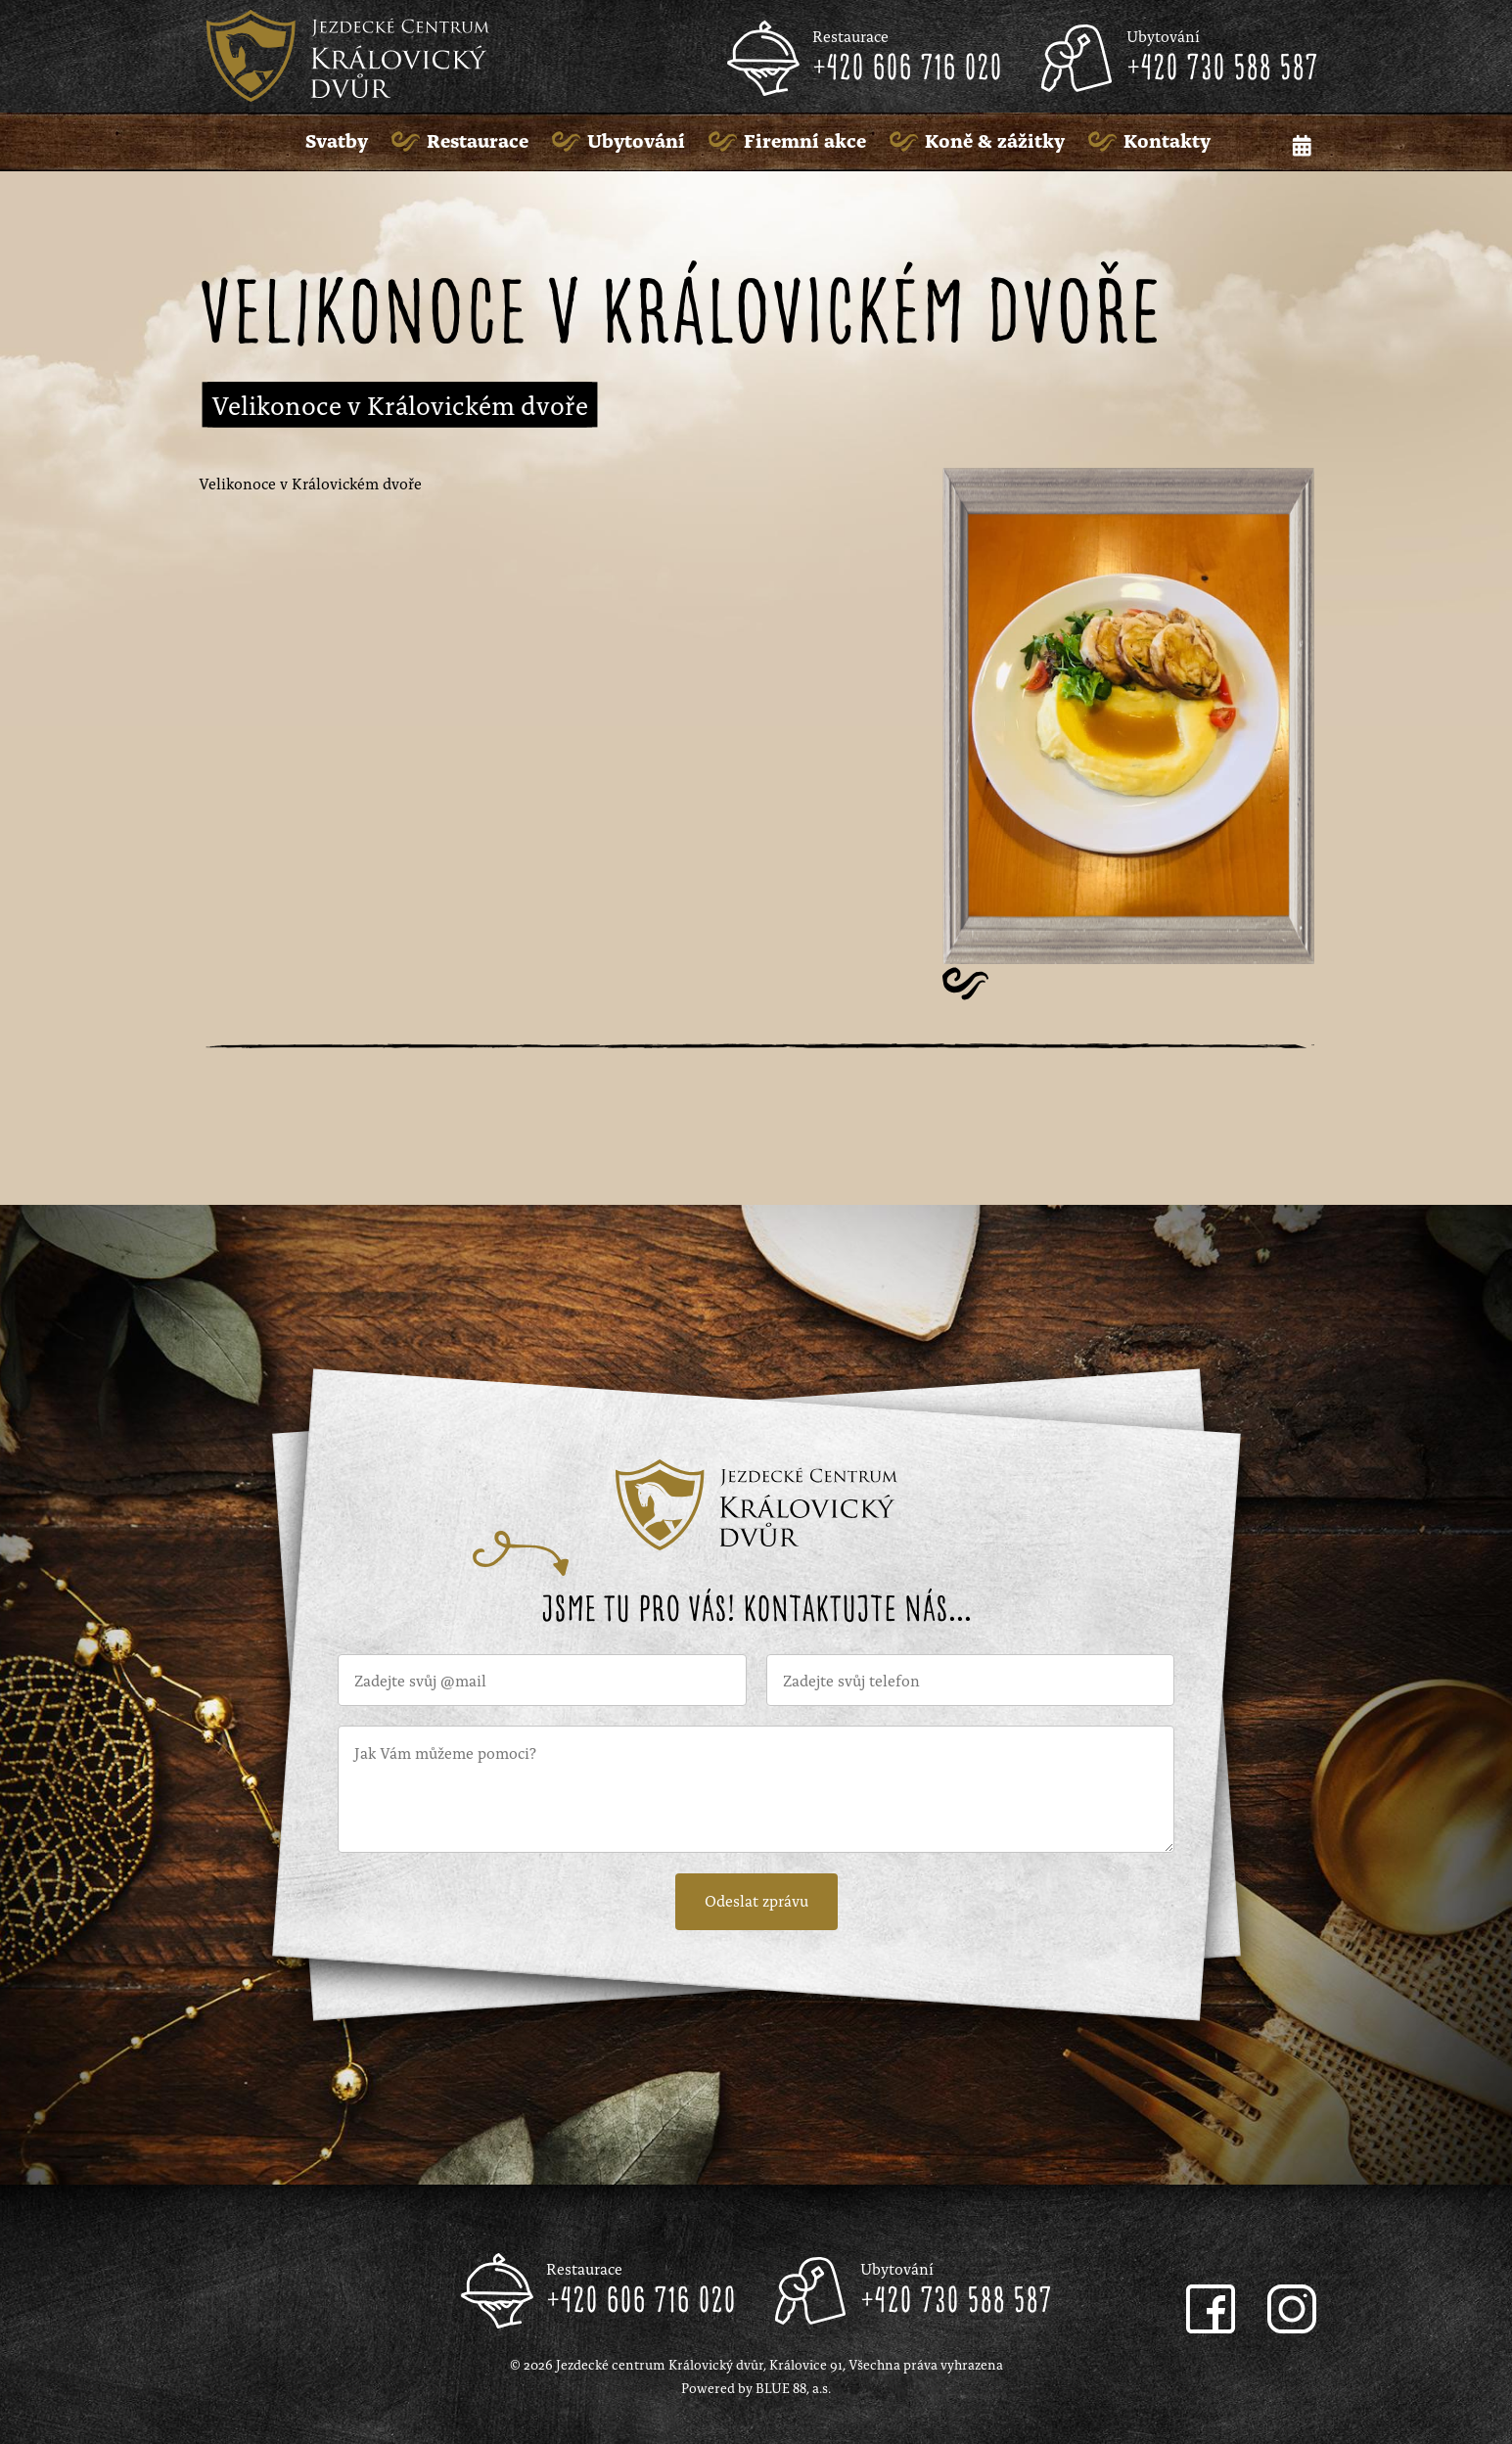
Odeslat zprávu (756, 1900)
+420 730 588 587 (1222, 69)
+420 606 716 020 (907, 69)
